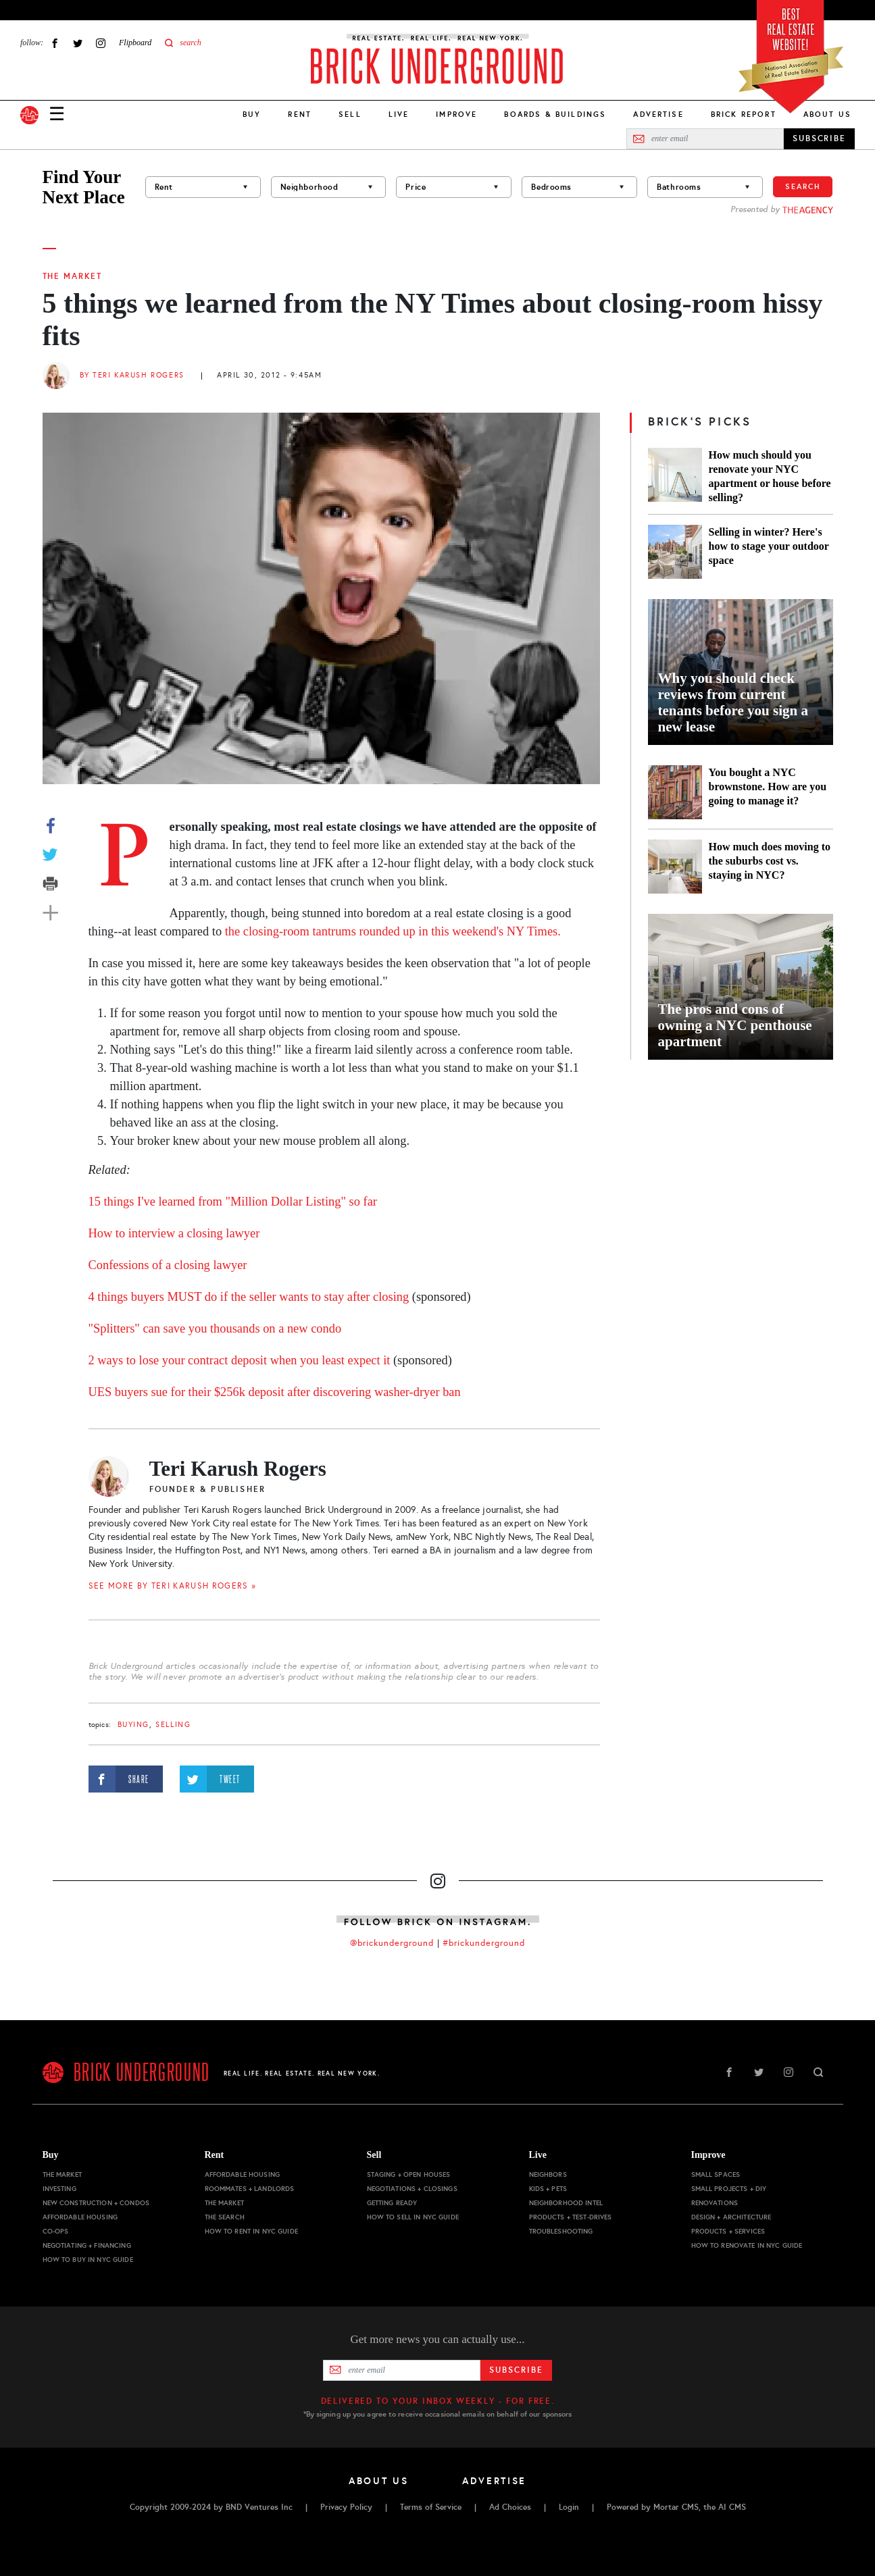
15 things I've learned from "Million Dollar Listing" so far (233, 1201)
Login (569, 2507)
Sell (350, 114)
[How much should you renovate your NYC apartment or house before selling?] (675, 476)
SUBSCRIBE (819, 138)
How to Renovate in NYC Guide (747, 2245)
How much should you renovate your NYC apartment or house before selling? (770, 476)
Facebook (54, 43)
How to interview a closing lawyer (174, 1233)
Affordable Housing (80, 2217)
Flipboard (135, 42)
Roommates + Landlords (250, 2188)
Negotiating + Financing (87, 2245)
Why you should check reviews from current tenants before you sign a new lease (733, 702)
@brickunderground (392, 1943)
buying (133, 1724)
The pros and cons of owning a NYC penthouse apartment (735, 1025)
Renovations (715, 2202)
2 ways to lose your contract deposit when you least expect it (241, 1360)
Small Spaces (716, 2174)
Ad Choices (510, 2507)
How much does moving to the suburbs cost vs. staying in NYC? (769, 861)
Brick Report (743, 114)
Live (399, 114)
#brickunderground (484, 1943)
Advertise (658, 114)
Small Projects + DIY (729, 2188)
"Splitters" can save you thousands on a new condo (215, 1328)
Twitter (77, 43)
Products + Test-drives (570, 2217)
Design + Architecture (731, 2217)
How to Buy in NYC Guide (88, 2259)
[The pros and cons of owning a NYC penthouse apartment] (740, 987)
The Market (72, 276)
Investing (59, 2188)
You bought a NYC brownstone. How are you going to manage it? (768, 786)
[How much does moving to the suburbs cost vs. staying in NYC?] (675, 867)
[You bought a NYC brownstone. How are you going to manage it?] (675, 792)
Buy (252, 114)
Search (802, 186)
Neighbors (548, 2174)
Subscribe (516, 2370)
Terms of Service (430, 2507)
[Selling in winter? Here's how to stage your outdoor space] (675, 552)
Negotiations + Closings (412, 2188)
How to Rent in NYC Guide (251, 2231)
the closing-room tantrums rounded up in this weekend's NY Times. (393, 931)
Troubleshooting (561, 2231)
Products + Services (728, 2231)
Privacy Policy (346, 2507)
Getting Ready (392, 2202)
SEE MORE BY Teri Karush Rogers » (173, 1586)
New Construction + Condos (96, 2202)
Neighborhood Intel (566, 2202)
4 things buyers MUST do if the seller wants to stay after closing (249, 1297)
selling (173, 1724)
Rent (299, 114)
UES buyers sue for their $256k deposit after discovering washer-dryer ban (276, 1392)
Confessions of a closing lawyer (168, 1265)
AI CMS (732, 2507)
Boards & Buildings (555, 114)
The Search (225, 2217)
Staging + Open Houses (409, 2174)
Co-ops (56, 2231)
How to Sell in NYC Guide (413, 2217)
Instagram (100, 43)
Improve (456, 114)
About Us (827, 114)
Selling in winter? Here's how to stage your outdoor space (769, 546)
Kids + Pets (548, 2188)
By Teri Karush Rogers (132, 375)
